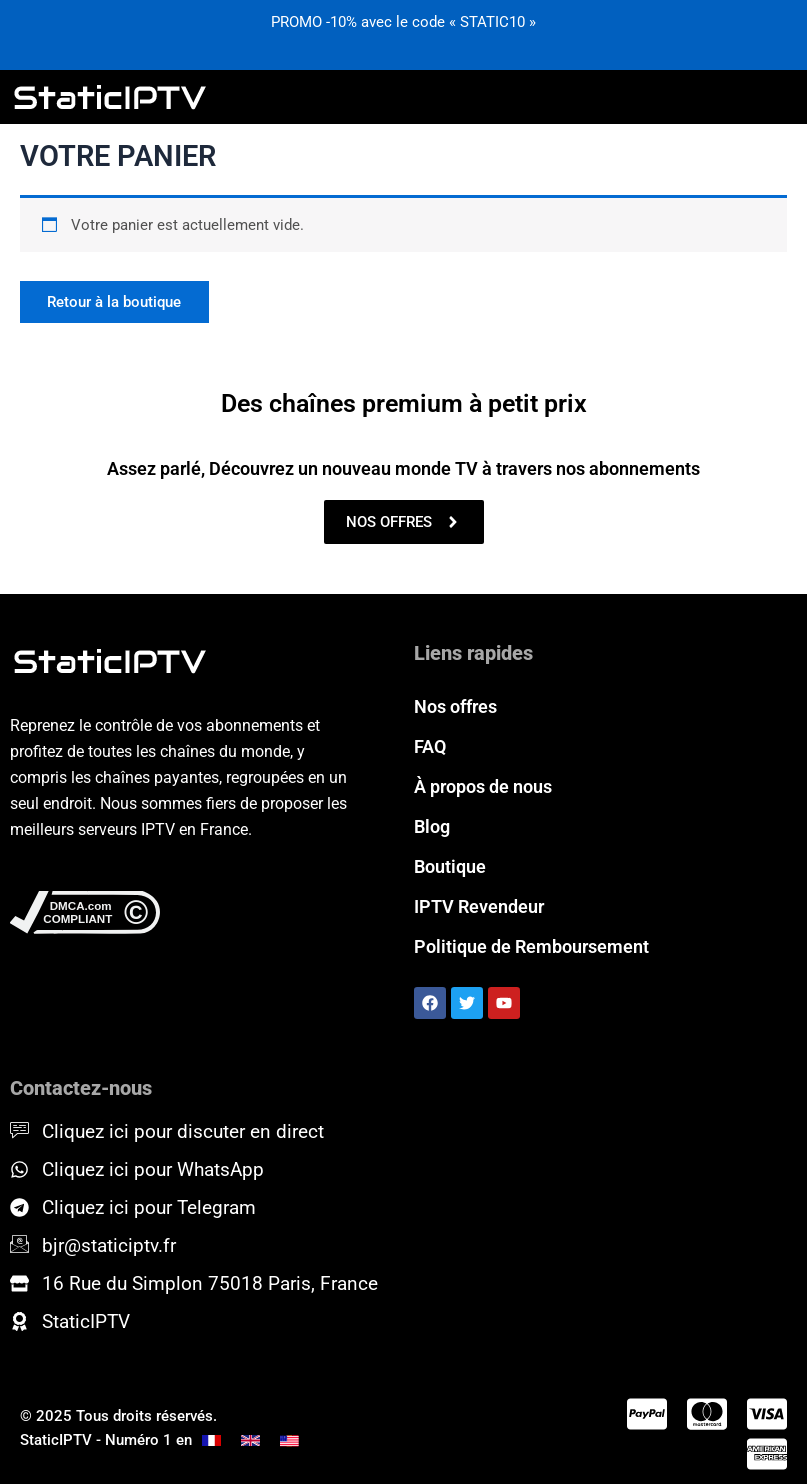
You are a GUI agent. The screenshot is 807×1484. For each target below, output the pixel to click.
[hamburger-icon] (773, 96)
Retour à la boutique (115, 302)
